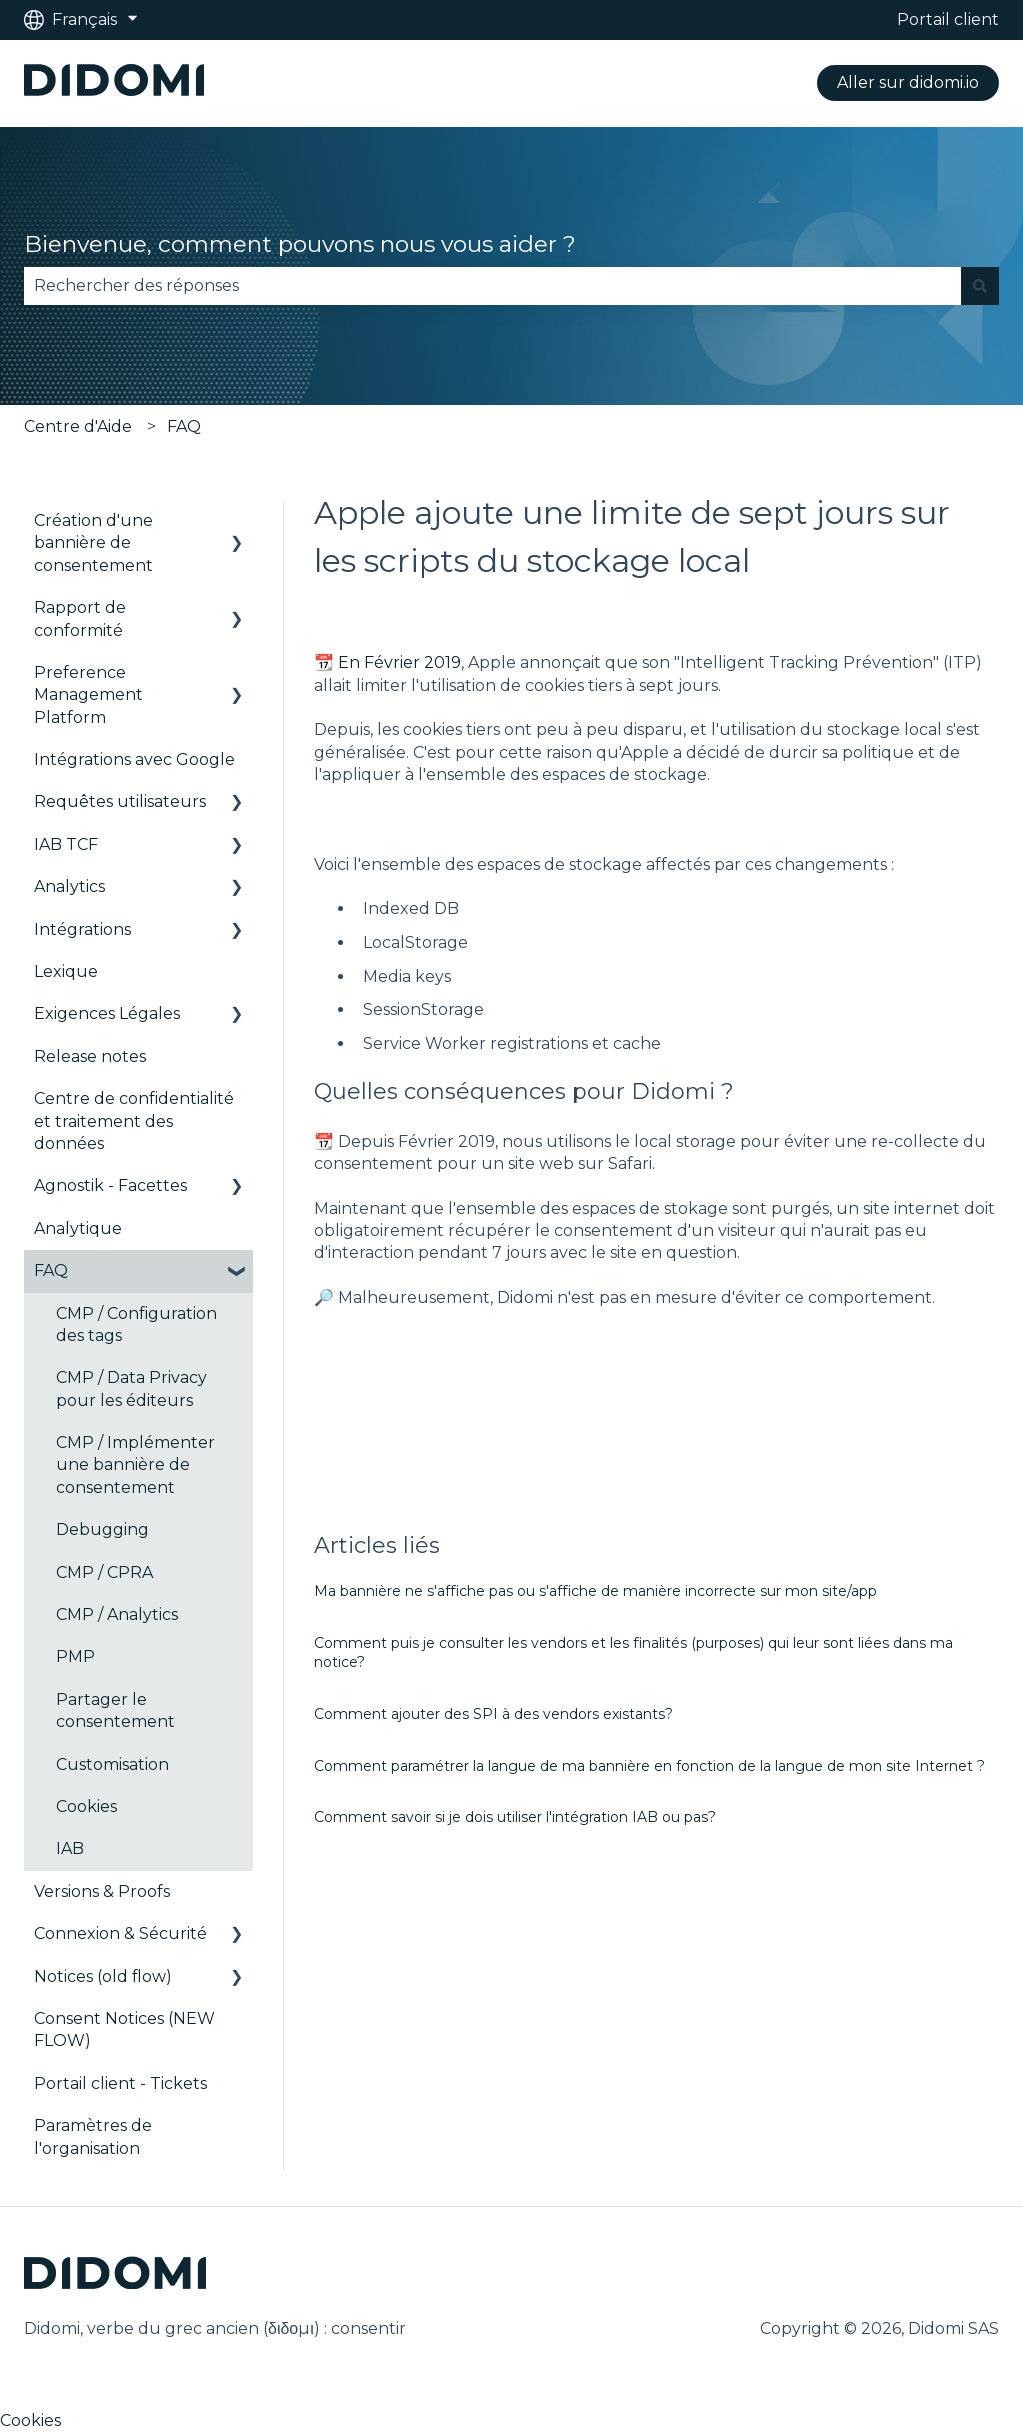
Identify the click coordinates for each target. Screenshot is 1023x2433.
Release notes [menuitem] (90, 1056)
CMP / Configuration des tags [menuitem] (136, 1324)
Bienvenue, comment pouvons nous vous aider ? (300, 244)
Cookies (30, 2420)
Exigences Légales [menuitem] (107, 1013)
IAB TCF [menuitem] (66, 844)
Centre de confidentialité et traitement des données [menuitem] (134, 1121)
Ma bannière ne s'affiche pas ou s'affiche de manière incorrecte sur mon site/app (595, 1591)
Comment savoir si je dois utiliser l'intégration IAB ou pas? (515, 1817)
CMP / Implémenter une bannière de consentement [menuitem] (135, 1465)
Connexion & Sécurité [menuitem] (120, 1933)
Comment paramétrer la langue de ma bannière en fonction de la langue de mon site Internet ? (649, 1766)
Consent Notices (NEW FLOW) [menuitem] (124, 2029)
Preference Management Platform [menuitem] (88, 695)
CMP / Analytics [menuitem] (117, 1614)
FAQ (184, 426)
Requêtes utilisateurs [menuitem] (120, 801)
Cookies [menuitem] (86, 1806)
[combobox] (492, 286)
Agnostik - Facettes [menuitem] (110, 1185)
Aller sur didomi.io (908, 82)
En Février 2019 (399, 662)
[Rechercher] (980, 286)
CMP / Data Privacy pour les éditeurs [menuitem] (131, 1388)
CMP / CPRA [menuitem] (104, 1572)
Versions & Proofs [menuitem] (102, 1891)
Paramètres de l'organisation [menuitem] (93, 2136)
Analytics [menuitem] (69, 886)
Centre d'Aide (78, 426)
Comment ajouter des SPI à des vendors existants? (493, 1714)
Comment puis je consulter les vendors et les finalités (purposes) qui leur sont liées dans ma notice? (633, 1653)
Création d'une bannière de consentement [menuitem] (93, 543)
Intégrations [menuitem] (82, 929)
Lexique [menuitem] (66, 971)
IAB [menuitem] (70, 1848)
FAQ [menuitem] (51, 1270)
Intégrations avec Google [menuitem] (134, 759)
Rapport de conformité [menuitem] (80, 618)
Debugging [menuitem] (102, 1529)
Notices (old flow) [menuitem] (103, 1976)
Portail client (948, 19)
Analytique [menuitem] (78, 1228)
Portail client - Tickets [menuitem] (120, 2083)
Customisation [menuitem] (112, 1764)
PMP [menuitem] (75, 1656)
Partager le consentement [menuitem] (115, 1710)
